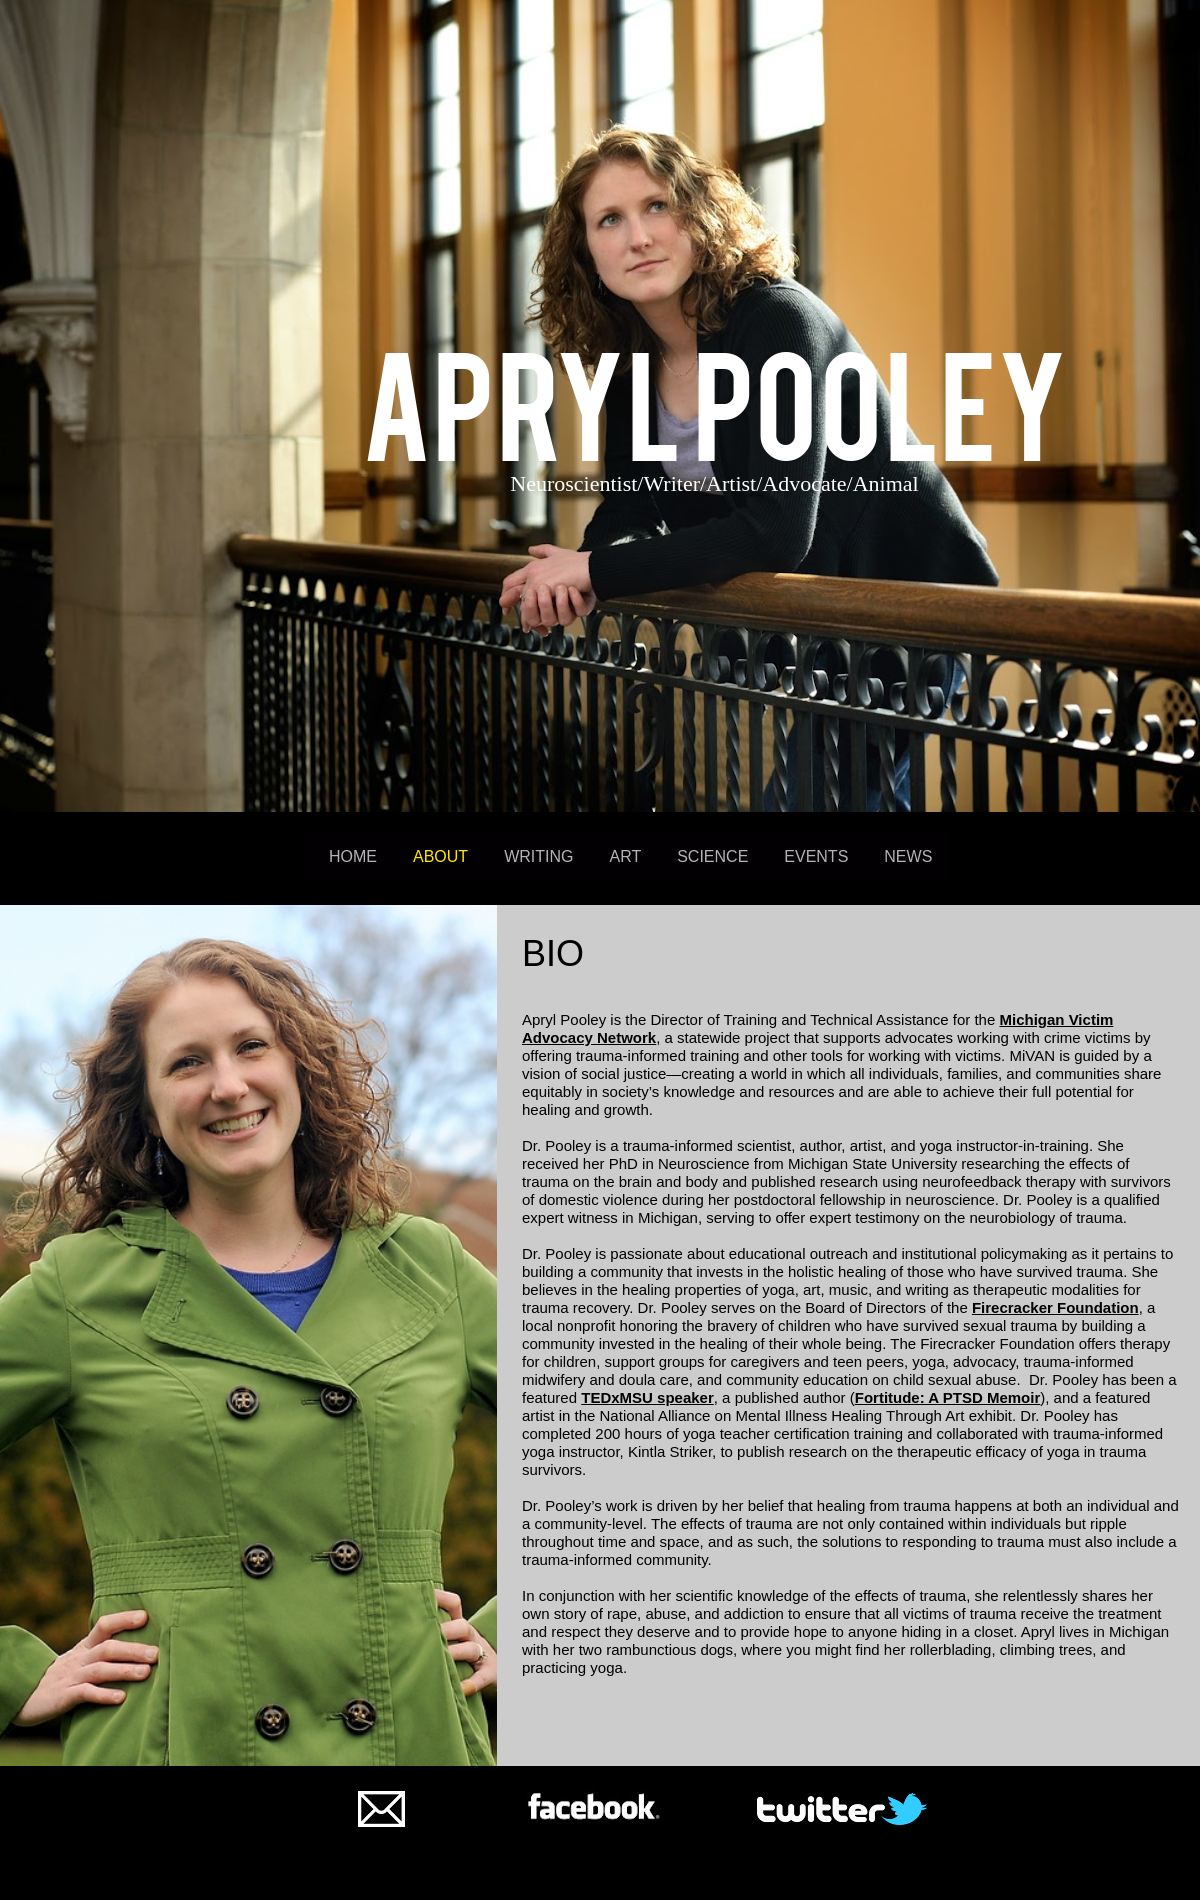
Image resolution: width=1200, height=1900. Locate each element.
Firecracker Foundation (1055, 1307)
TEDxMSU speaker (647, 1397)
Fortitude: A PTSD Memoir (948, 1397)
